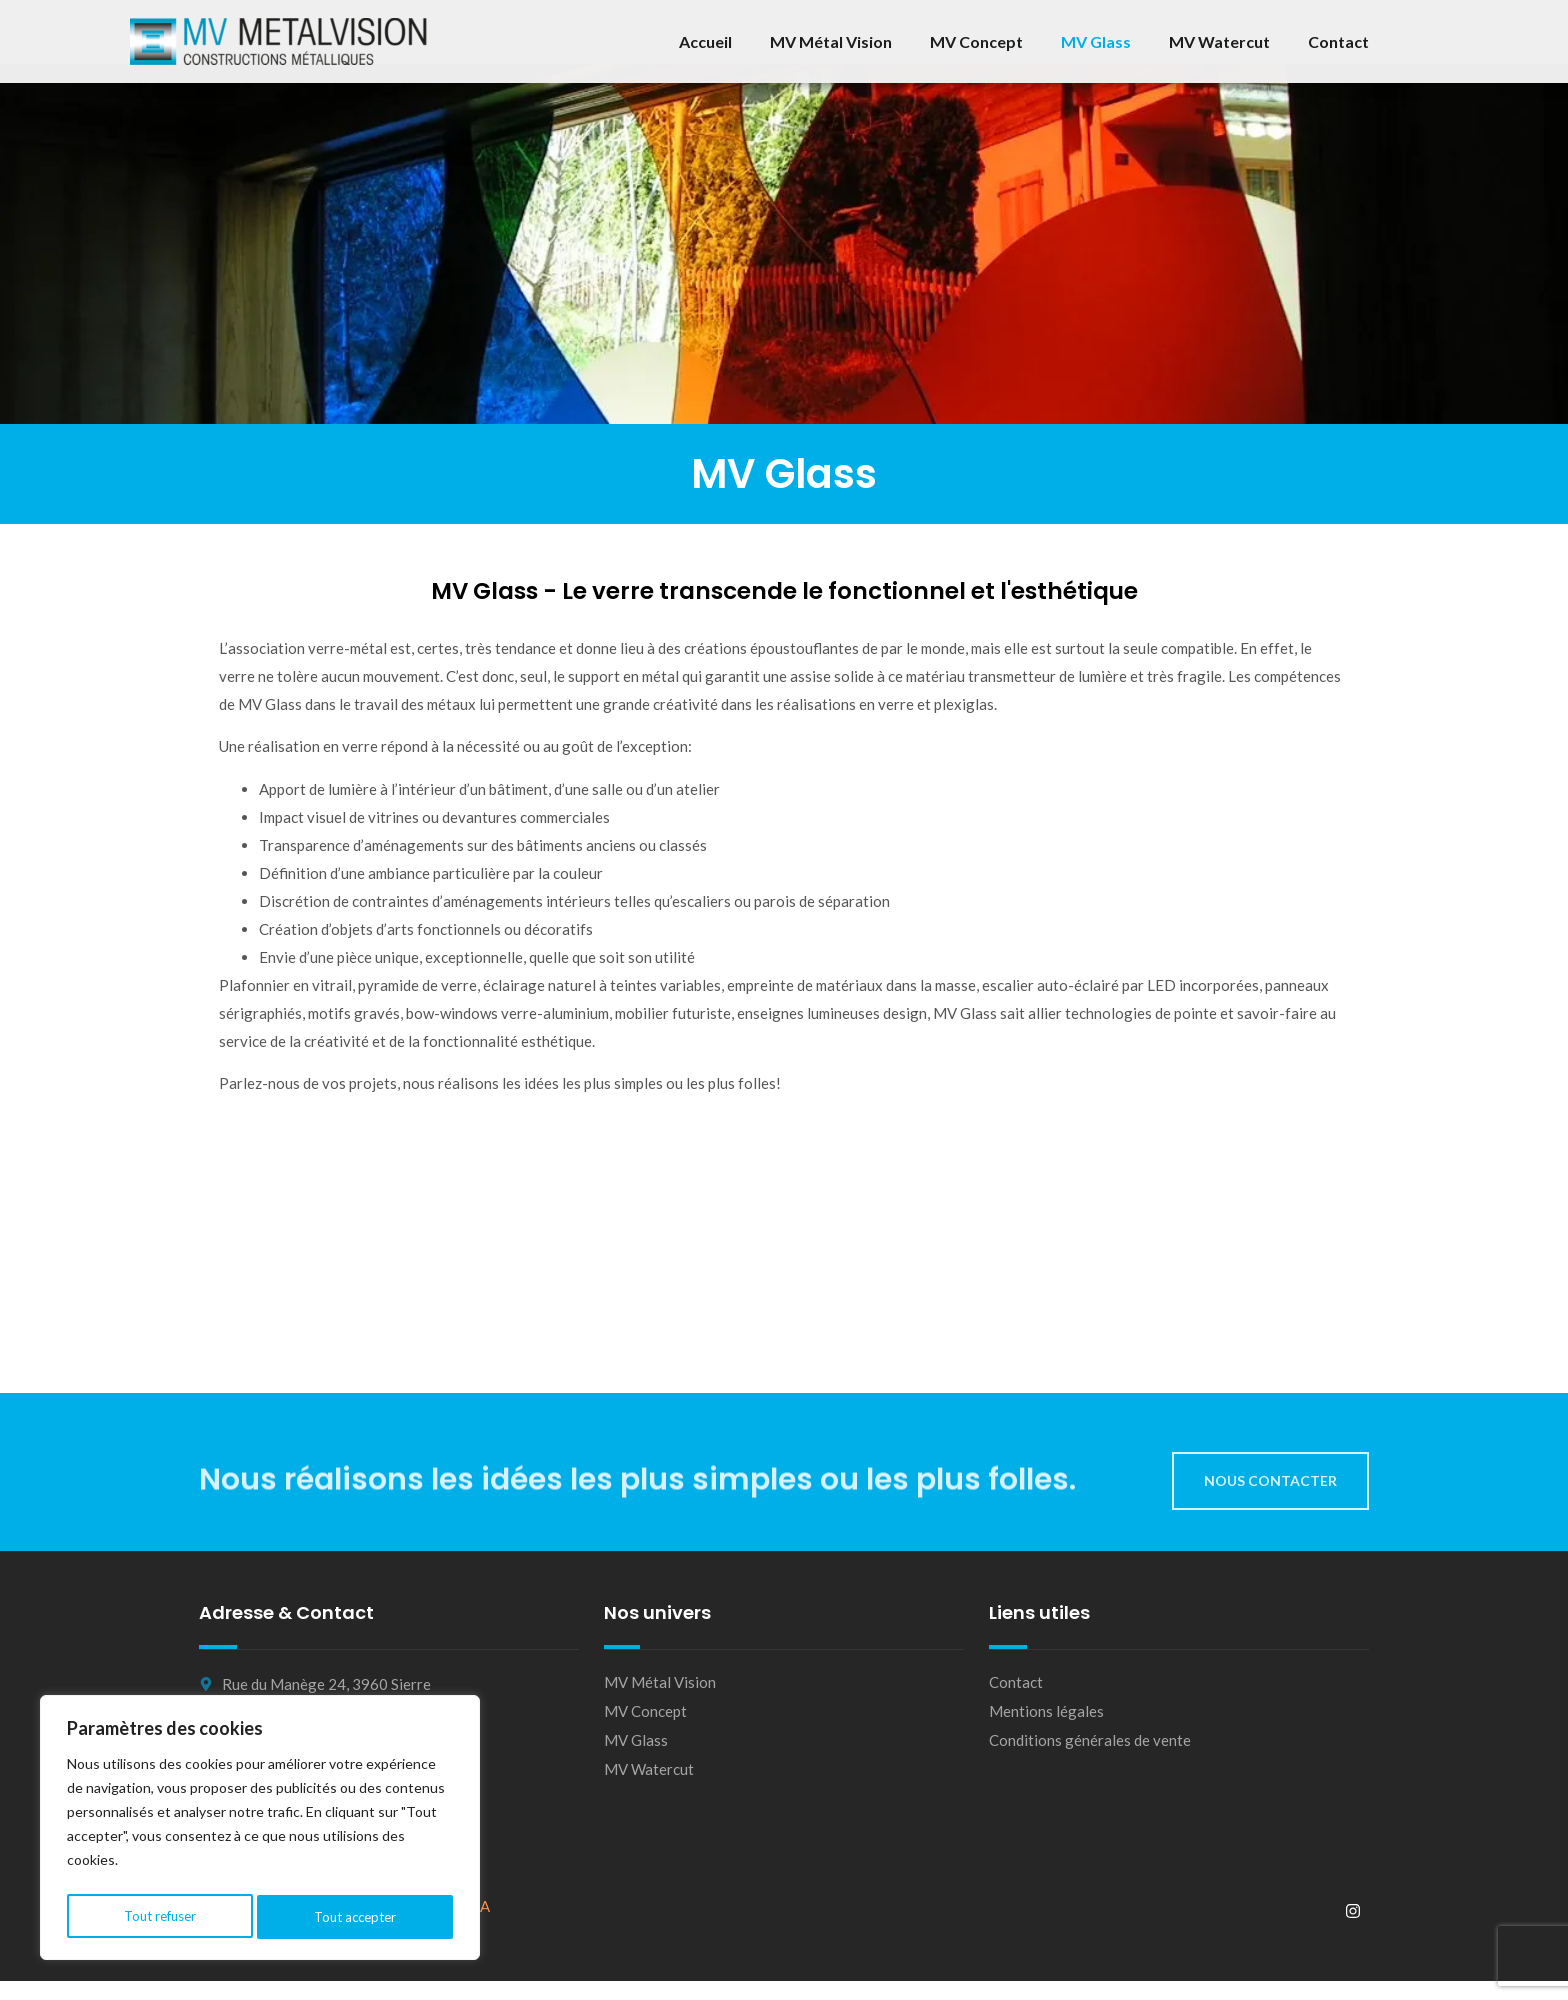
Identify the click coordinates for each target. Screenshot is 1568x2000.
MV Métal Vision (831, 41)
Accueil (705, 41)
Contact (1338, 41)
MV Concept (976, 41)
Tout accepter (356, 1916)
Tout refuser (159, 1916)
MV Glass (1096, 41)
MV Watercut (1219, 41)
